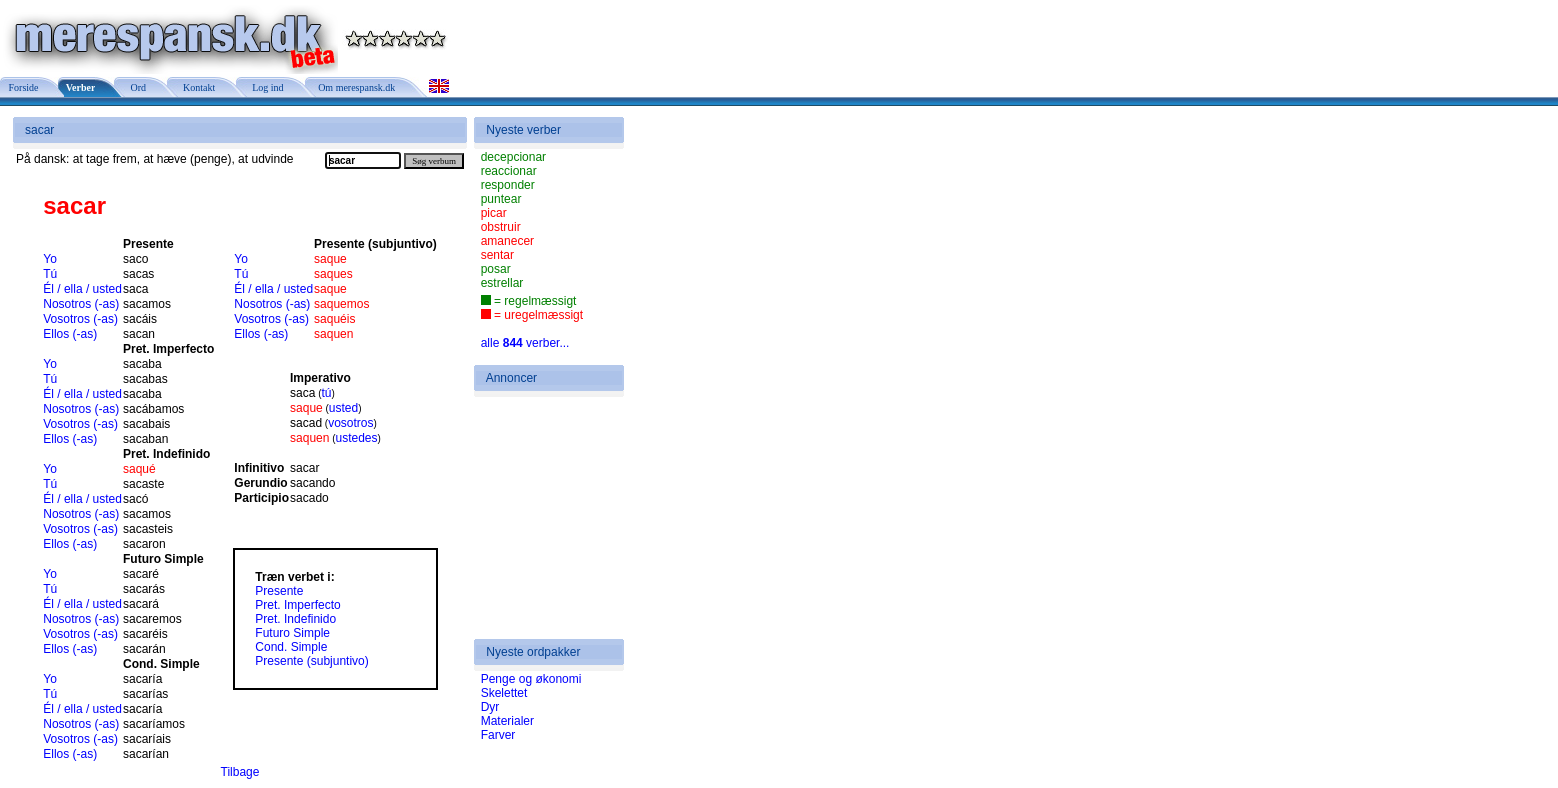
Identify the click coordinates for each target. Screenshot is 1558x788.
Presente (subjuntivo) (311, 661)
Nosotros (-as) (81, 304)
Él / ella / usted (82, 289)
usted (343, 408)
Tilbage (240, 772)
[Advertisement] (541, 518)
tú (327, 393)
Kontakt (196, 87)
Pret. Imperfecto (297, 605)
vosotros (350, 423)
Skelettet (504, 693)
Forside (22, 87)
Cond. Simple (291, 647)
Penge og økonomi (531, 679)
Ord (135, 87)
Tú (50, 274)
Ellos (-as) (70, 334)
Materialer (507, 721)
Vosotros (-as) (80, 319)
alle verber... (525, 343)
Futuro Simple (292, 633)
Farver (498, 735)
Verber (80, 87)
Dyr (490, 707)
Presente (279, 591)
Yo (50, 259)
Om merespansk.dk (356, 87)
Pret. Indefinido (295, 619)
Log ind (265, 87)
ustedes (357, 438)
